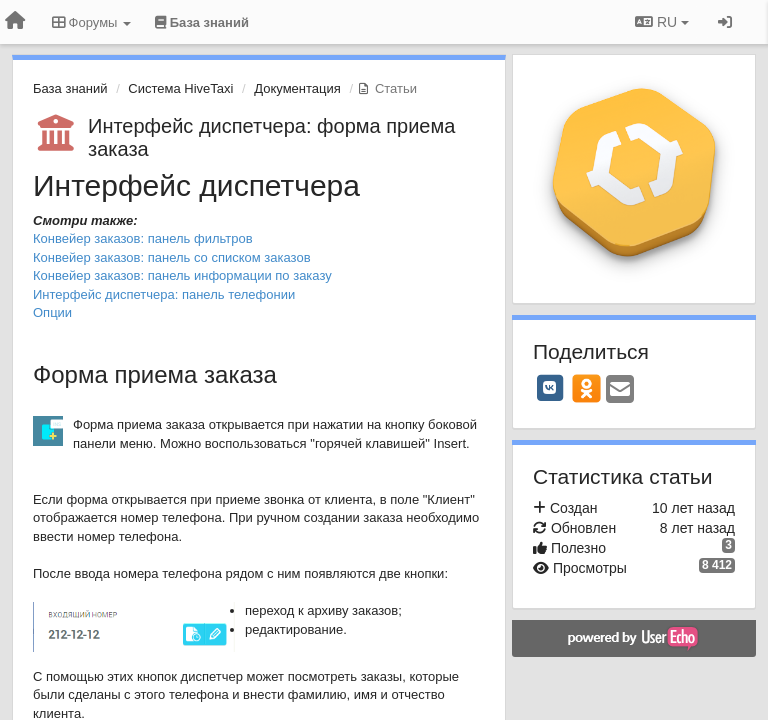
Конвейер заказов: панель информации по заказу (182, 275)
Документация (297, 88)
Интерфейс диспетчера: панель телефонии (164, 294)
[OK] (586, 388)
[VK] (550, 388)
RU (662, 22)
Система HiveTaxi (180, 88)
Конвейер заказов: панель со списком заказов (172, 257)
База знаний (70, 88)
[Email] (620, 390)
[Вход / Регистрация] (725, 22)
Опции (52, 312)
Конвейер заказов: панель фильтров (143, 238)
